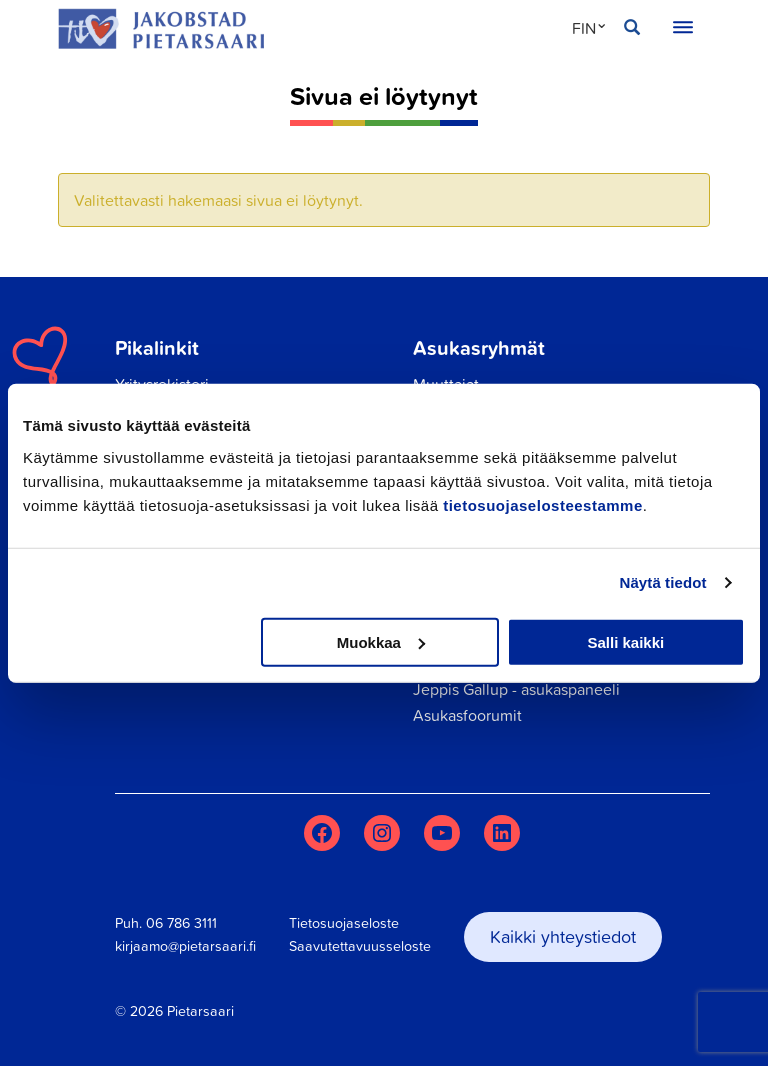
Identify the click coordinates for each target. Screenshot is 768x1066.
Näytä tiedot (663, 582)
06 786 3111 (181, 923)
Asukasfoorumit (467, 715)
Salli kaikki (626, 641)
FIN (584, 28)
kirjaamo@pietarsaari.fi (185, 946)
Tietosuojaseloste (344, 923)
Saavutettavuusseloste (360, 946)
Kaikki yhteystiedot (563, 936)
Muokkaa (381, 641)
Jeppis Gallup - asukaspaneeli (516, 689)
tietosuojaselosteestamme (543, 504)
